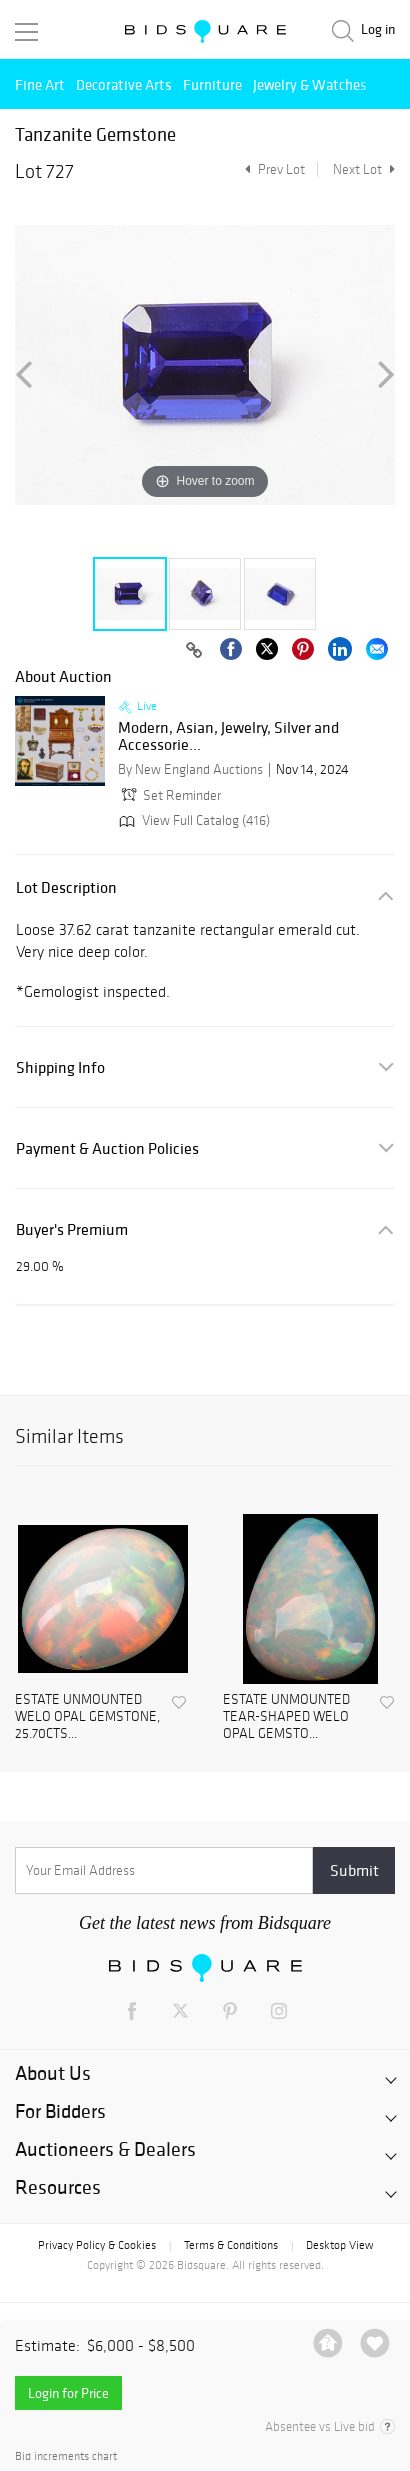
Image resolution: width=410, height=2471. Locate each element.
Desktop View (339, 2245)
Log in (378, 29)
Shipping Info (60, 1067)
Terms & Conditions (231, 2245)
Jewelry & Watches (310, 84)
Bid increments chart (66, 2456)
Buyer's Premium (72, 1229)
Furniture (212, 84)
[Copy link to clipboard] (194, 651)
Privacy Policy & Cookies (97, 2245)
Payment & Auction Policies (107, 1148)
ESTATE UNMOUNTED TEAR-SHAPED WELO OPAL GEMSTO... (286, 1717)
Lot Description (66, 887)
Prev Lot (272, 169)
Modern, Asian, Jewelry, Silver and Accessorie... (228, 736)
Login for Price (68, 2393)
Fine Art (40, 84)
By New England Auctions (190, 769)
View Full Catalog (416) (192, 820)
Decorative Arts (124, 84)
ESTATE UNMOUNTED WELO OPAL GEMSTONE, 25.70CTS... (87, 1717)
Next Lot (364, 169)
